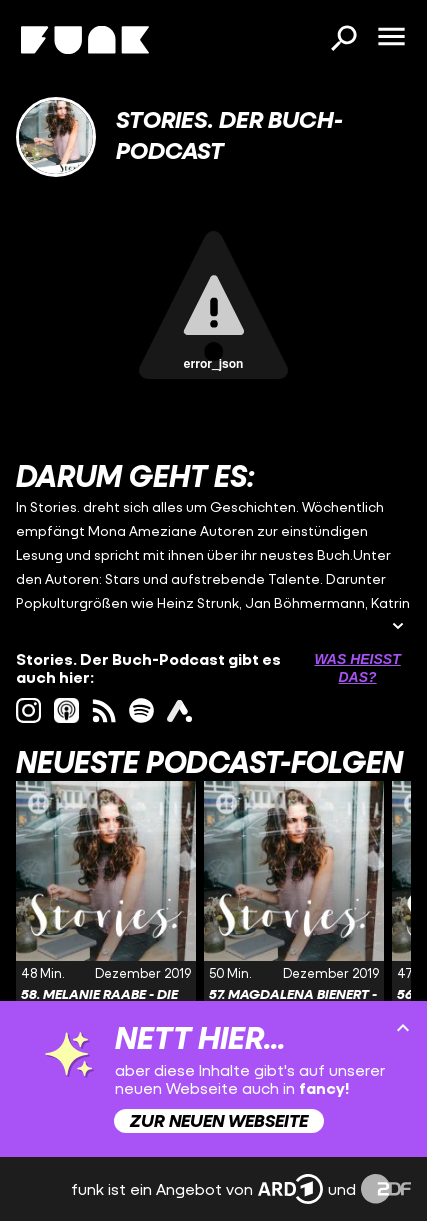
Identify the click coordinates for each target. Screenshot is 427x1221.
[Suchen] (343, 40)
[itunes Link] (66, 710)
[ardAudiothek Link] (179, 710)
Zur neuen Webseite (219, 1120)
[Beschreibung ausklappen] (398, 627)
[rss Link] (104, 710)
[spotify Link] (141, 710)
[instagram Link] (28, 710)
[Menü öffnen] (391, 38)
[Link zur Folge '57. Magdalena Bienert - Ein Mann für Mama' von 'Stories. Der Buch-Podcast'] (294, 921)
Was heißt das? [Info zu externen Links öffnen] (357, 668)
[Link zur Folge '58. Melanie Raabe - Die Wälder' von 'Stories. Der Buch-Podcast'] (106, 921)
